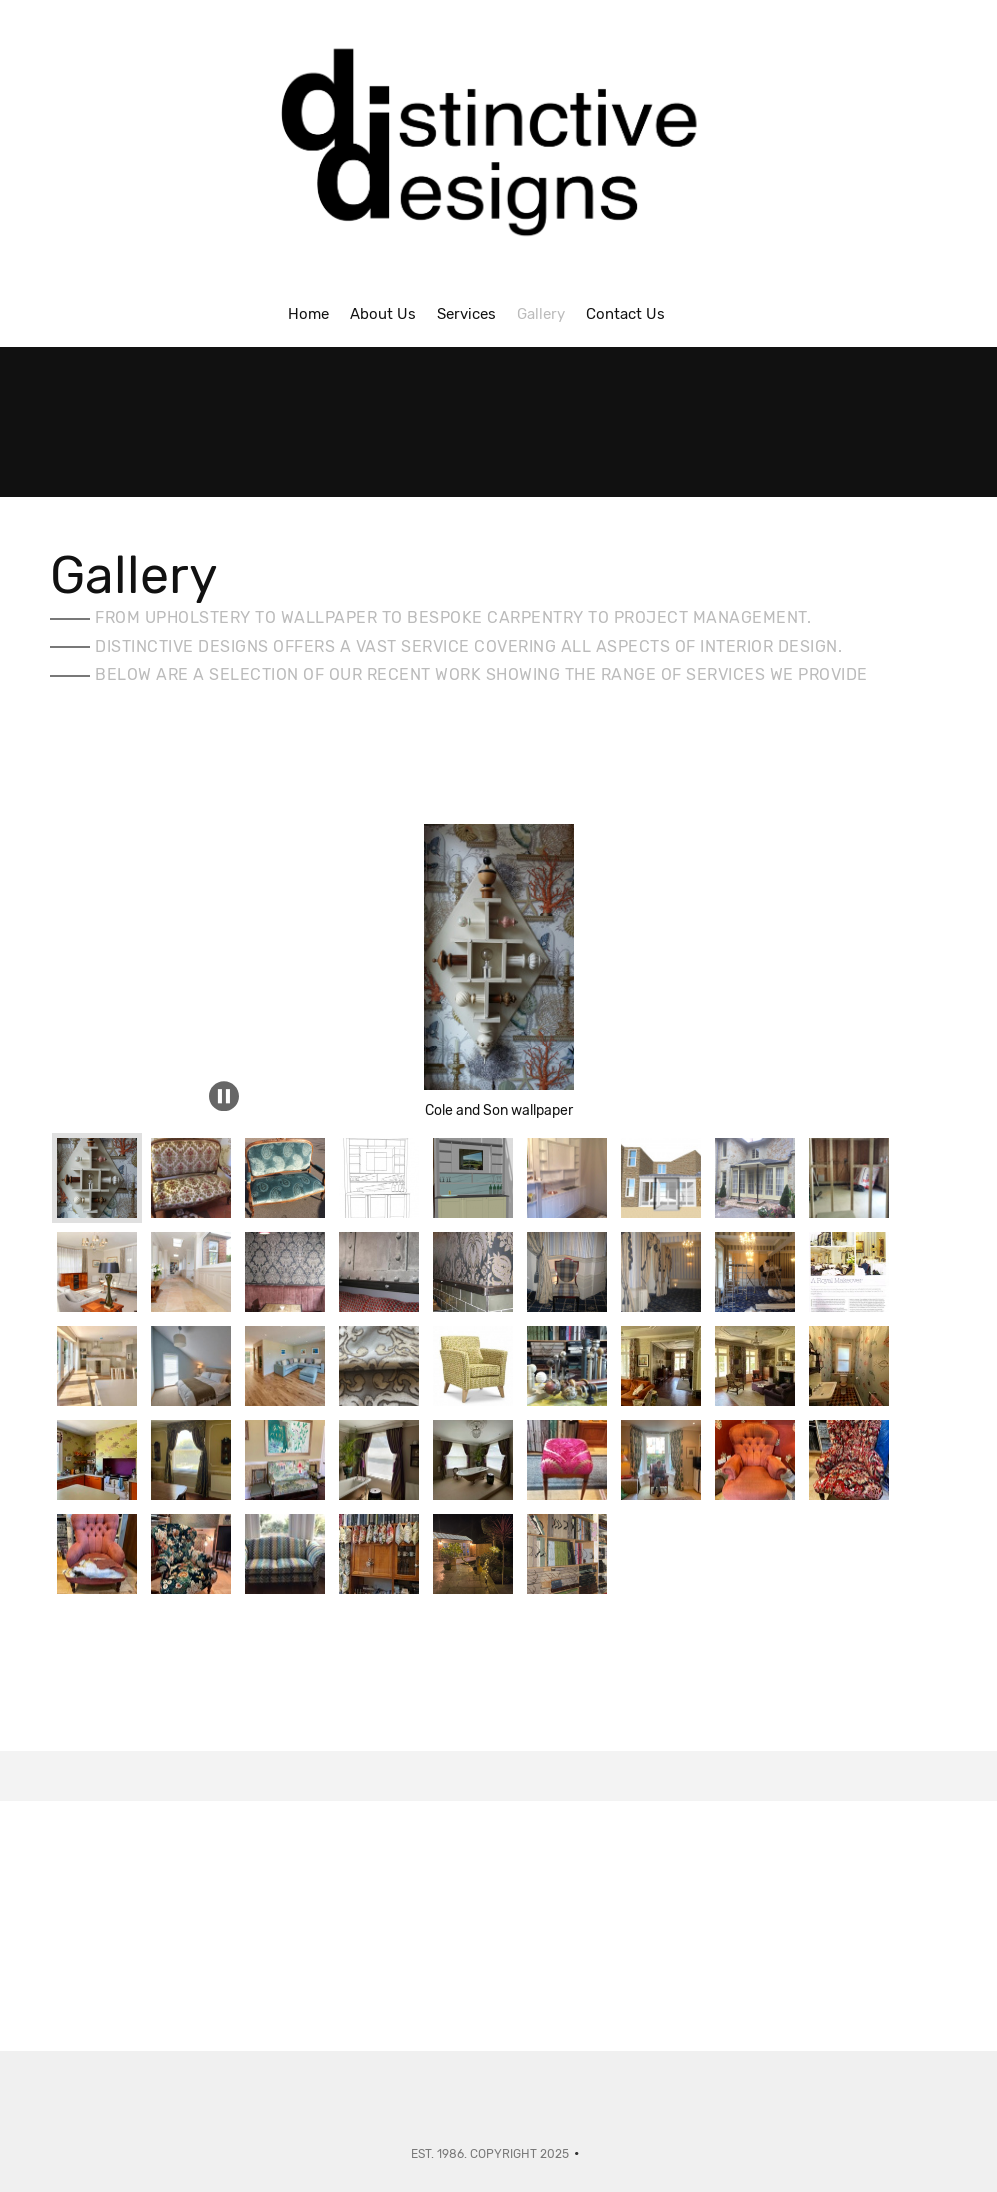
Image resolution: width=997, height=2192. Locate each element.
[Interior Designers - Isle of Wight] (499, 152)
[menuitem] (308, 313)
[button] (499, 905)
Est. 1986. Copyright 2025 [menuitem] (490, 2154)
